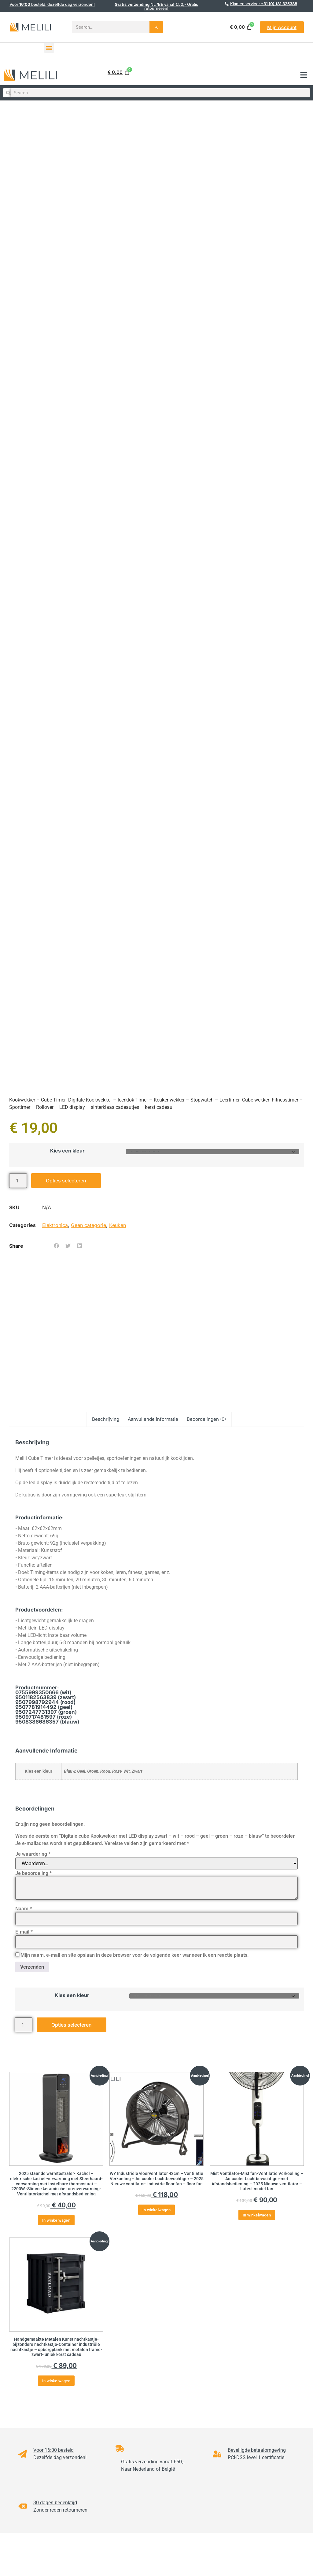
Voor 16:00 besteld (53, 2450)
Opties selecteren (66, 1181)
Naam (23, 1908)
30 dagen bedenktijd (55, 2502)
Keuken (117, 1225)
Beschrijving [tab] (105, 1419)
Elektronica (55, 1225)
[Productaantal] (18, 1180)
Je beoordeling (33, 1873)
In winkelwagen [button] (56, 2220)
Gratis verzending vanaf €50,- (153, 2462)
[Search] (156, 27)
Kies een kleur (67, 1150)
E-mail (24, 1932)
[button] (49, 48)
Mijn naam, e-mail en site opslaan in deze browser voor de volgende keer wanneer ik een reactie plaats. (134, 1955)
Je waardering (32, 1854)
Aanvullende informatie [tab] (153, 1419)
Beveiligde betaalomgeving (257, 2450)
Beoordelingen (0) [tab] (206, 1419)
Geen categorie (88, 1225)
